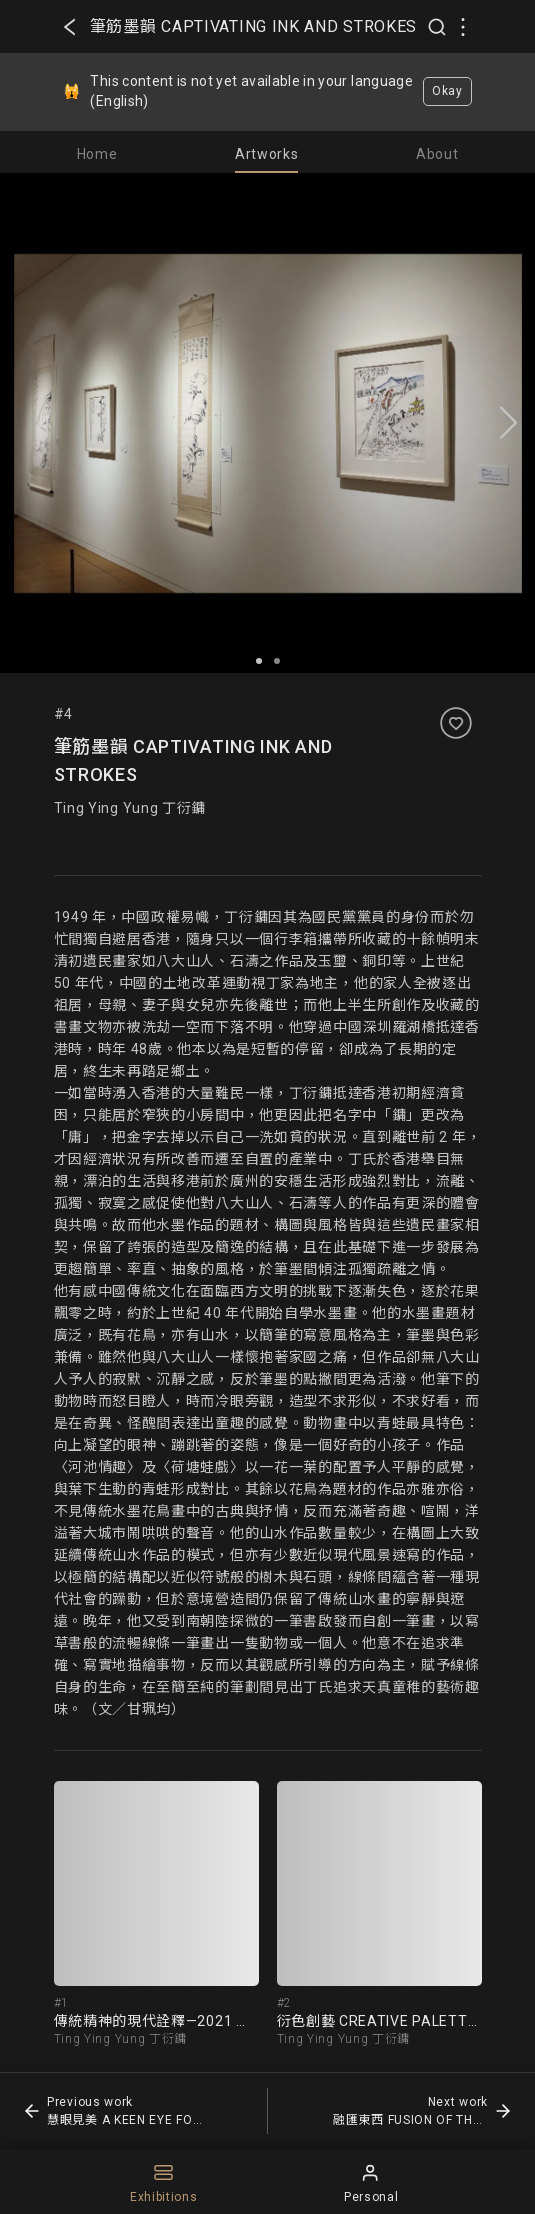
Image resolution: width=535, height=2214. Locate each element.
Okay (447, 91)
